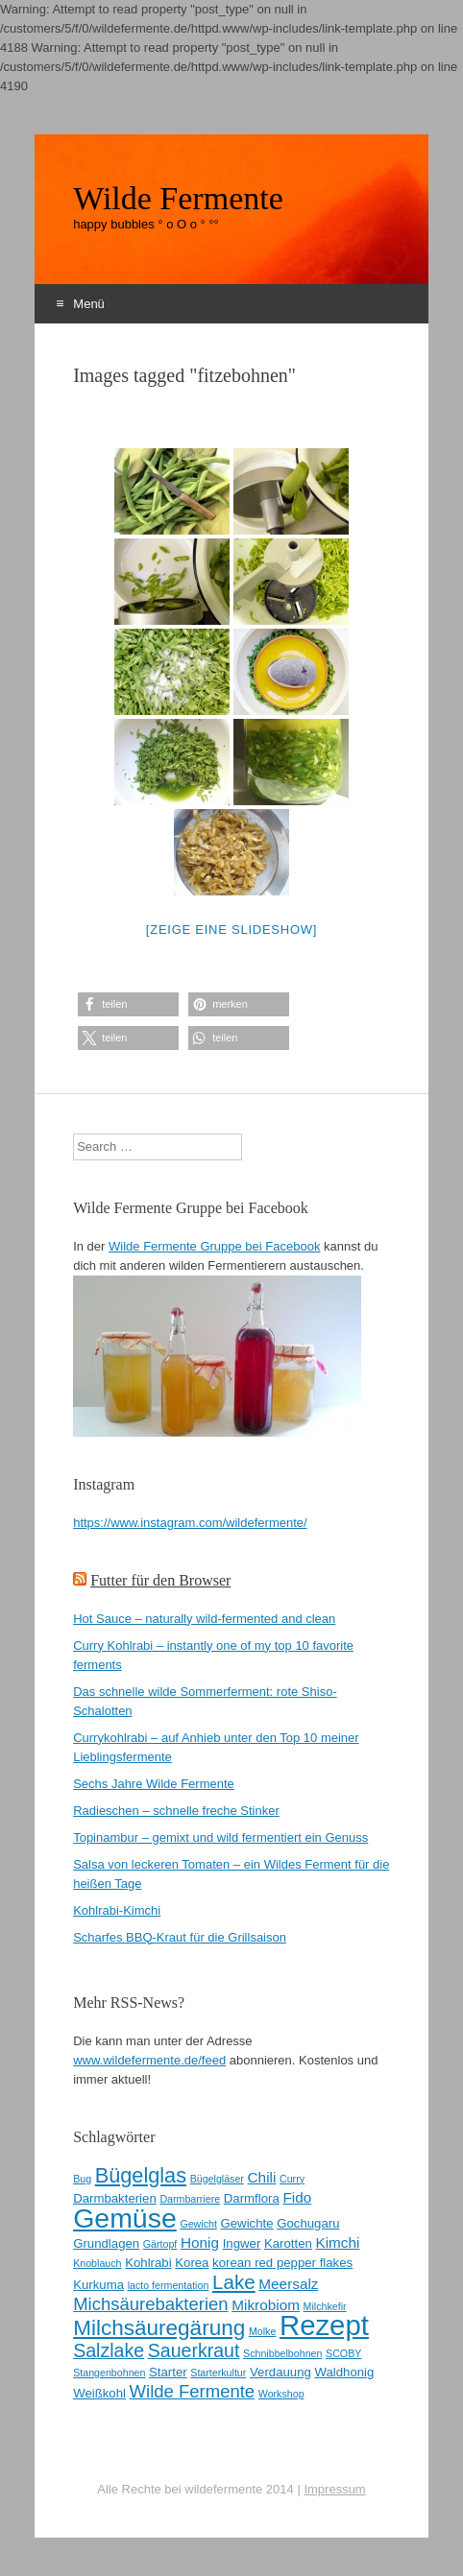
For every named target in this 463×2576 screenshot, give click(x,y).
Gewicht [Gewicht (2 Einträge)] (198, 2224)
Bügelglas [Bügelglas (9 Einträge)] (140, 2175)
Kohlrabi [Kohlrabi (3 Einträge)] (148, 2262)
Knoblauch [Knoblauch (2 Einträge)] (97, 2263)
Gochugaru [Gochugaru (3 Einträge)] (308, 2223)
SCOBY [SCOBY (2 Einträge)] (343, 2353)
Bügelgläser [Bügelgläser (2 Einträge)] (217, 2178)
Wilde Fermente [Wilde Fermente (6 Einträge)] (193, 2391)
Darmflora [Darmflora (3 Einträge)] (252, 2198)
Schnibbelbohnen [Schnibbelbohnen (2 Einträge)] (282, 2353)
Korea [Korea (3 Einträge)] (191, 2262)
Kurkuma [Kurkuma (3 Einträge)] (98, 2285)
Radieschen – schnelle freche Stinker (176, 1810)
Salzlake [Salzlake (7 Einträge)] (108, 2350)
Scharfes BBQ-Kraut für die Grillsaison (179, 1937)
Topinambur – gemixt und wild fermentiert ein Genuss (220, 1837)
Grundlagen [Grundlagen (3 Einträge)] (106, 2243)
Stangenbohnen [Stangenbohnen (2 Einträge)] (109, 2372)
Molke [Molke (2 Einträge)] (262, 2331)
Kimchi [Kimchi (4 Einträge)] (337, 2242)
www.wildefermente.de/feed (149, 2060)
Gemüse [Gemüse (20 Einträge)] (125, 2218)
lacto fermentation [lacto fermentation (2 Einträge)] (168, 2285)
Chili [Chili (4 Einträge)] (262, 2177)
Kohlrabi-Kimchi (116, 1910)
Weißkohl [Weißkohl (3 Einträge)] (99, 2393)
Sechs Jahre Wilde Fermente (153, 1784)
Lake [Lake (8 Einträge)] (234, 2282)
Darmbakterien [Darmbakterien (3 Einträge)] (115, 2198)
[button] (128, 1004)
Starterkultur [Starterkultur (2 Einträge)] (218, 2372)
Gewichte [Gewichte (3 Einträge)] (247, 2223)
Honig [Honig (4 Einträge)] (200, 2242)
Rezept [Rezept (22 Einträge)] (324, 2325)
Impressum (334, 2489)
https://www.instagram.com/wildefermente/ (189, 1522)
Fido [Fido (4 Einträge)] (296, 2197)
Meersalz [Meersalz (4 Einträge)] (288, 2284)
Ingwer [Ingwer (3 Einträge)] (242, 2243)
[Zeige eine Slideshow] (231, 929)
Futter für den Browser (160, 1580)
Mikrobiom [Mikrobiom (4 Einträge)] (266, 2305)
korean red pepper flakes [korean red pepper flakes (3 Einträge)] (282, 2262)
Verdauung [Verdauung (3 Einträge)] (280, 2372)
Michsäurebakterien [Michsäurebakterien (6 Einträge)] (150, 2304)
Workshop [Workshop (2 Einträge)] (281, 2393)
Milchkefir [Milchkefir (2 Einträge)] (325, 2306)
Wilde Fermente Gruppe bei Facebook (214, 1246)
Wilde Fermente (178, 198)
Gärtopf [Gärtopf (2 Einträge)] (160, 2244)
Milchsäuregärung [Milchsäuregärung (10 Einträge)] (159, 2328)
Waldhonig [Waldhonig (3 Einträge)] (344, 2372)
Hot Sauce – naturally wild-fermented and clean (204, 1618)
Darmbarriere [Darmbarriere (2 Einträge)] (189, 2199)
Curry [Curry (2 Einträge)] (292, 2178)
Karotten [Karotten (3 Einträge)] (288, 2243)
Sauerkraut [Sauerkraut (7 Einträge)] (194, 2350)
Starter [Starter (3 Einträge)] (168, 2372)
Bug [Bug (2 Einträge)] (82, 2178)
